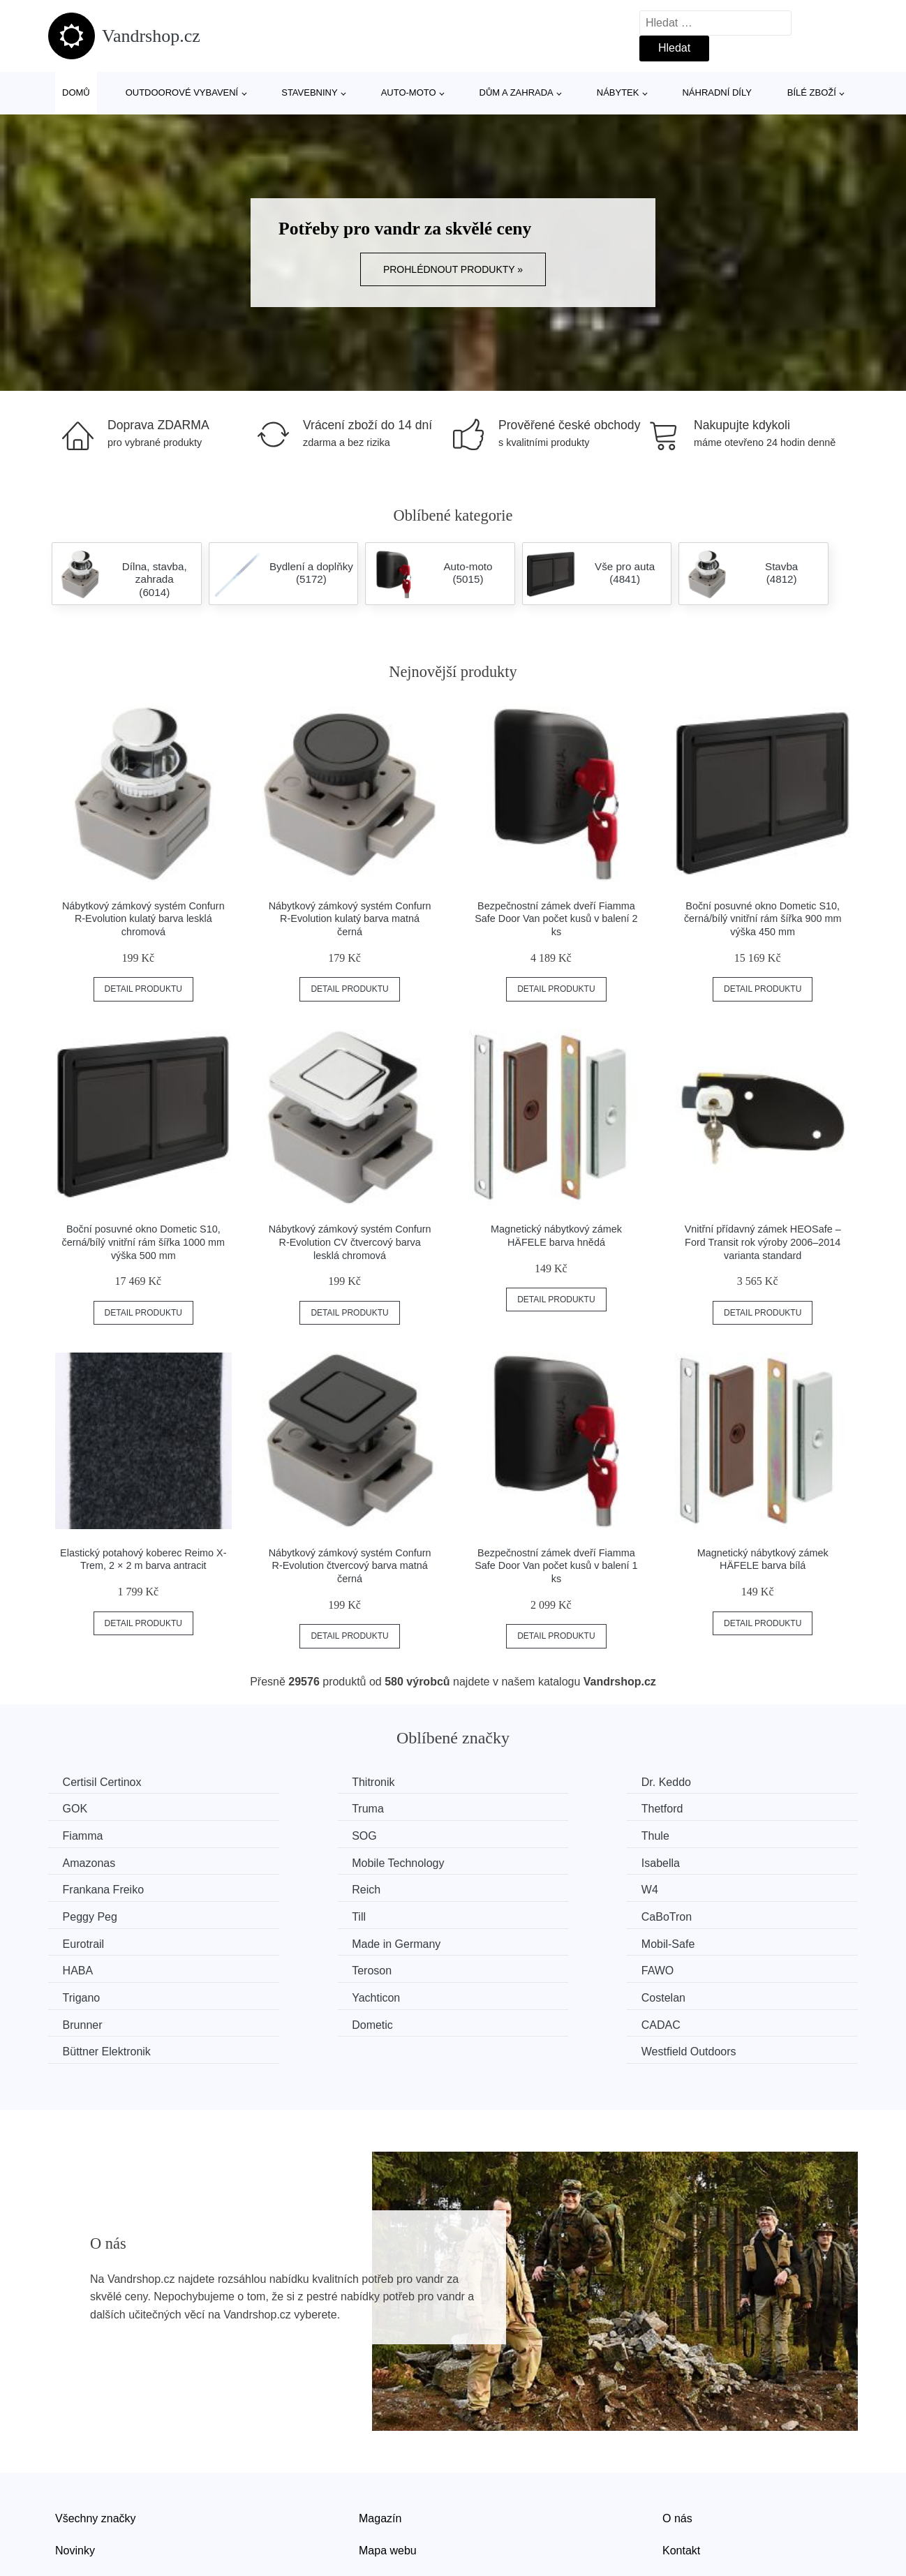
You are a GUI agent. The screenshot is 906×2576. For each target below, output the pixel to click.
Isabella (708, 1834)
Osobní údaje (392, 2495)
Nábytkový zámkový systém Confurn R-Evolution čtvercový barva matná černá (350, 1565)
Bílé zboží (811, 92)
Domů (76, 92)
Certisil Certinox (105, 1782)
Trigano (84, 1939)
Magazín (380, 2431)
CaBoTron (299, 1887)
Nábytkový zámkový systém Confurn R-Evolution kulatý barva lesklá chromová (143, 918)
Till (73, 1887)
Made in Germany (733, 1887)
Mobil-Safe (92, 1913)
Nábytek (618, 92)
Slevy (68, 2495)
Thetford (294, 1808)
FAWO (705, 1913)
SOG (701, 1808)
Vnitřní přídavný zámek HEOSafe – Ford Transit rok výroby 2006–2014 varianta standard (763, 1241)
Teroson (501, 1913)
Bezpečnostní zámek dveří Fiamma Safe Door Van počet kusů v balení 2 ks (556, 918)
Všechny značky (95, 2431)
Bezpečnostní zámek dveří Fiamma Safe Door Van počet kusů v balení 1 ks (556, 1565)
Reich (288, 1860)
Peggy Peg (716, 1860)
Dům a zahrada (517, 92)
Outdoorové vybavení (182, 92)
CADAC (293, 1966)
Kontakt (681, 2463)
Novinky (75, 2463)
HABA (289, 1913)
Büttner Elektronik (525, 1966)
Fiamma (501, 1808)
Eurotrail (502, 1887)
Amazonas (300, 1834)
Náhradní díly (716, 92)
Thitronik (295, 1782)
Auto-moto (408, 92)
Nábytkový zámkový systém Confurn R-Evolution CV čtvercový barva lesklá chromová (350, 1241)
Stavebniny (309, 92)
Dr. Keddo (505, 1782)
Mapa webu (388, 2463)
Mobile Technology (527, 1834)
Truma (82, 1808)
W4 (489, 1860)
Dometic (86, 1966)
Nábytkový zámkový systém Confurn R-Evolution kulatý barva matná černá (350, 918)
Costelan (503, 1939)
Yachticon (298, 1939)
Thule (80, 1834)
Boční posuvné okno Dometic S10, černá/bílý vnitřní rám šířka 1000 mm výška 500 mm (143, 1241)
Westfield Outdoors (736, 1966)
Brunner (709, 1939)
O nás (677, 2431)
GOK (701, 1782)
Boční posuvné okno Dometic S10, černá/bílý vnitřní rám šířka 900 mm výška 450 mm (763, 918)
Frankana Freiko (106, 1860)
